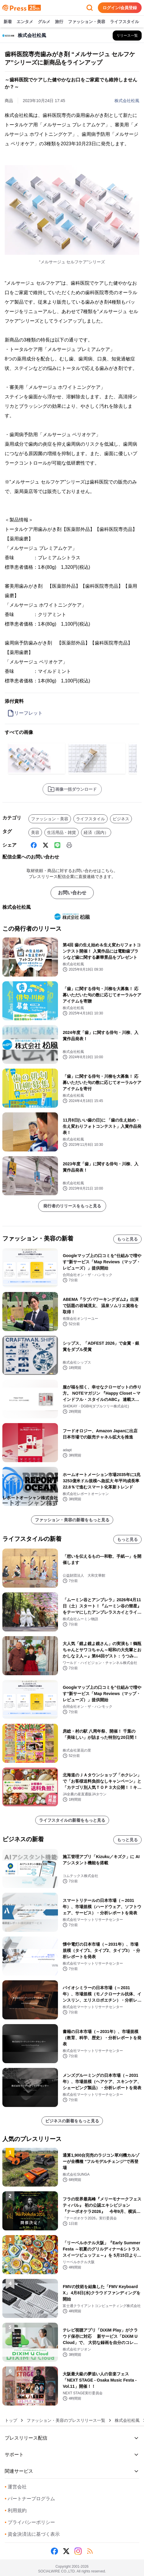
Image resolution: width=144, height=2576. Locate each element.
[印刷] (69, 845)
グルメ (44, 22)
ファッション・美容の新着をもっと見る (72, 1519)
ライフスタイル (124, 22)
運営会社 (16, 2486)
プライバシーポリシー (30, 2522)
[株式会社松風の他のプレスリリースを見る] (127, 35)
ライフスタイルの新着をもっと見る (72, 1820)
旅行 (59, 22)
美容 (35, 832)
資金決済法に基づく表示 (32, 2534)
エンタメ (25, 22)
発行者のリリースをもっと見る (72, 1206)
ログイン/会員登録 (120, 7)
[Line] (57, 845)
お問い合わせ (72, 892)
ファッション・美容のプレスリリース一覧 (66, 2420)
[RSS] (89, 2551)
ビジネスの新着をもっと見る (72, 2121)
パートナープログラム (30, 2498)
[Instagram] (78, 2551)
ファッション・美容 (86, 22)
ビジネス (121, 818)
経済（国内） (96, 832)
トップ (11, 2420)
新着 (8, 22)
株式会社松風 (126, 100)
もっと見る (127, 1239)
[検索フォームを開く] (89, 7)
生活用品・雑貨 (61, 832)
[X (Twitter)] (45, 845)
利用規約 (16, 2510)
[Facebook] (34, 845)
